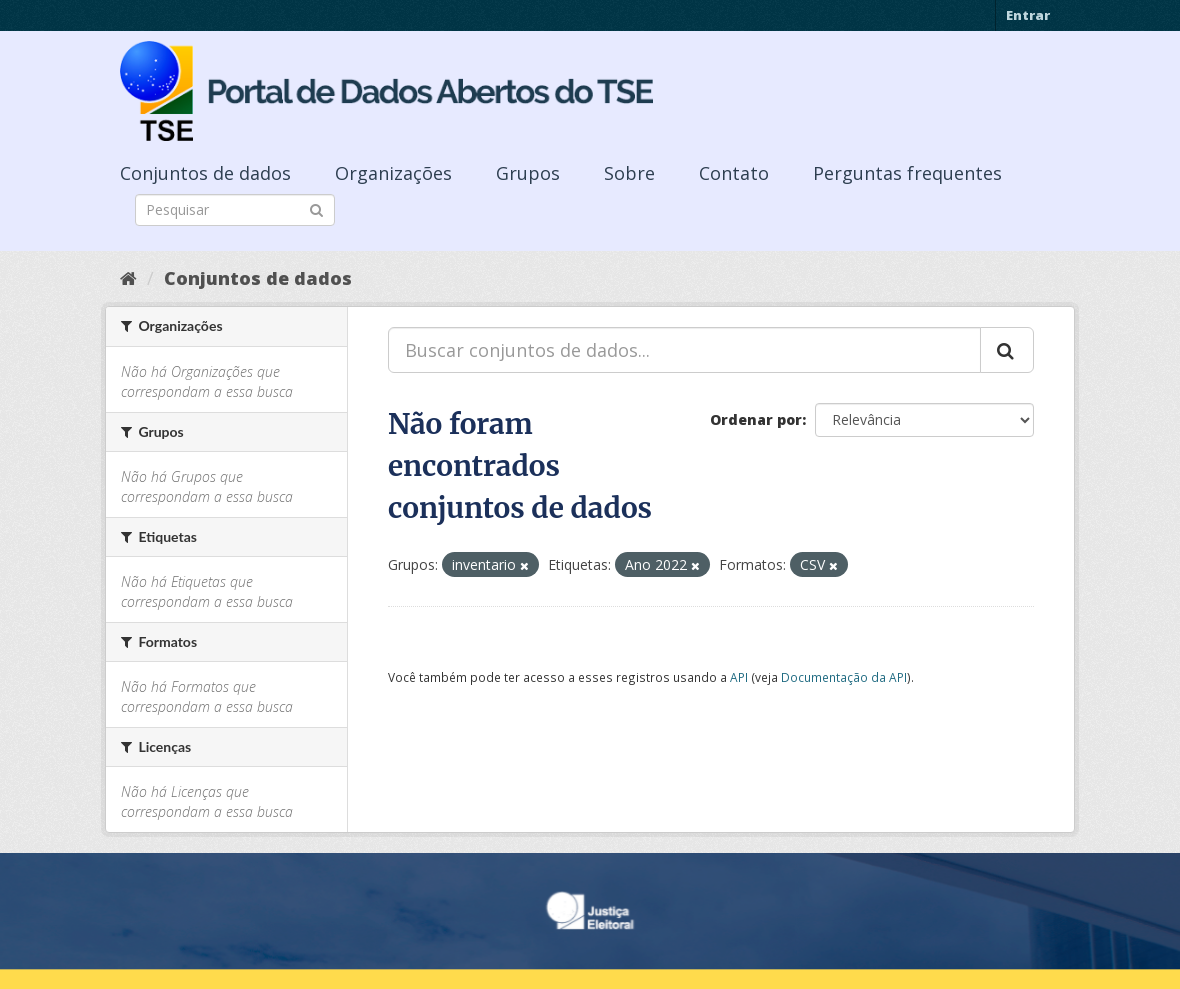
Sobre (629, 173)
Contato (734, 173)
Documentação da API (844, 677)
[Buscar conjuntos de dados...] (684, 350)
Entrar (1028, 15)
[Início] (128, 278)
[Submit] (316, 208)
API (739, 677)
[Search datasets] (235, 210)
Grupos (528, 173)
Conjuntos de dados (205, 173)
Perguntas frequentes (907, 173)
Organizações (393, 173)
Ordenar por (756, 419)
